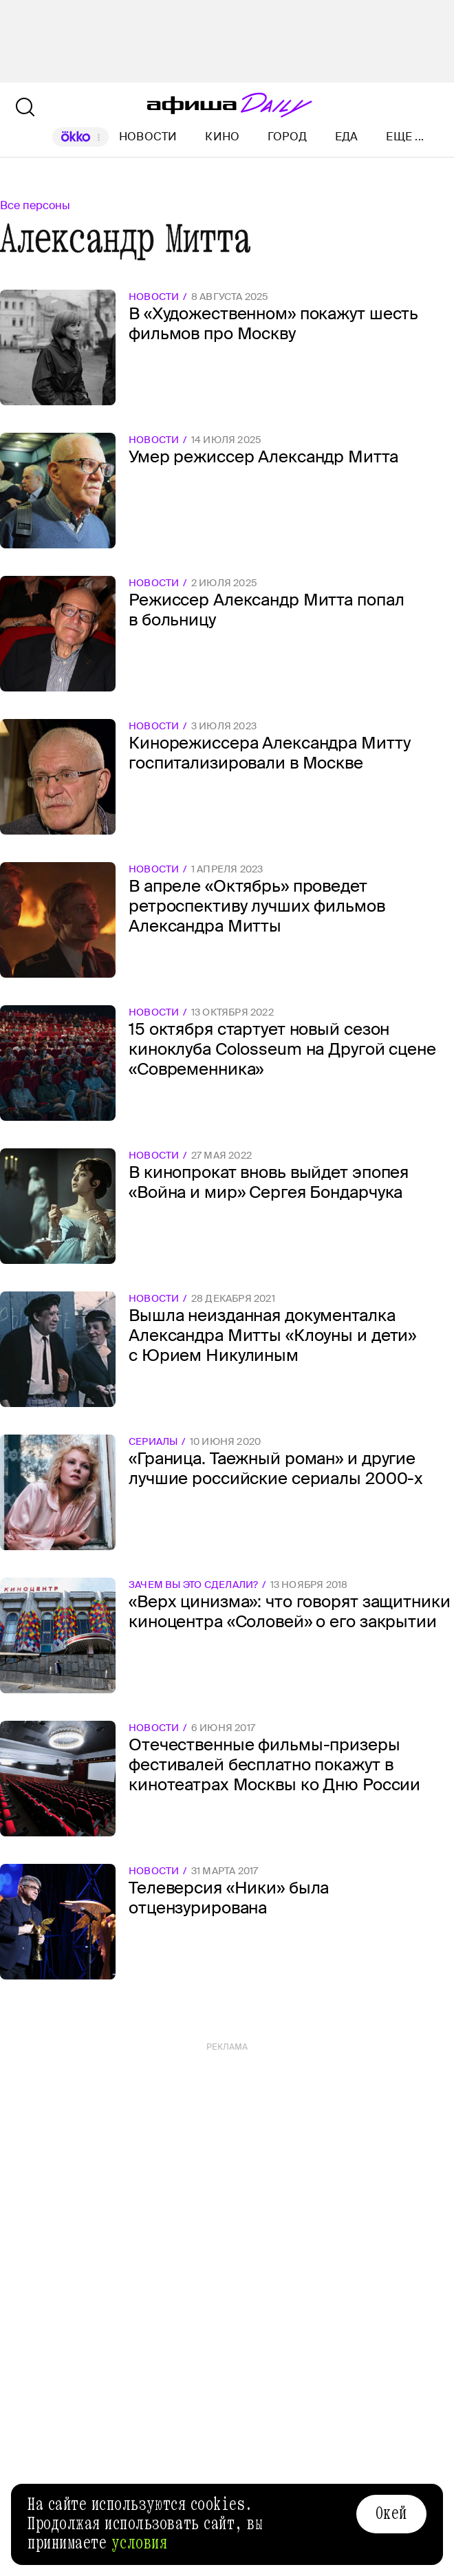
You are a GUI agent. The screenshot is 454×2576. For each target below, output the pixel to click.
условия (139, 2543)
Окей (391, 2513)
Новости (148, 136)
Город (287, 136)
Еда (346, 136)
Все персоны (35, 205)
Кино (222, 136)
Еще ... (405, 137)
